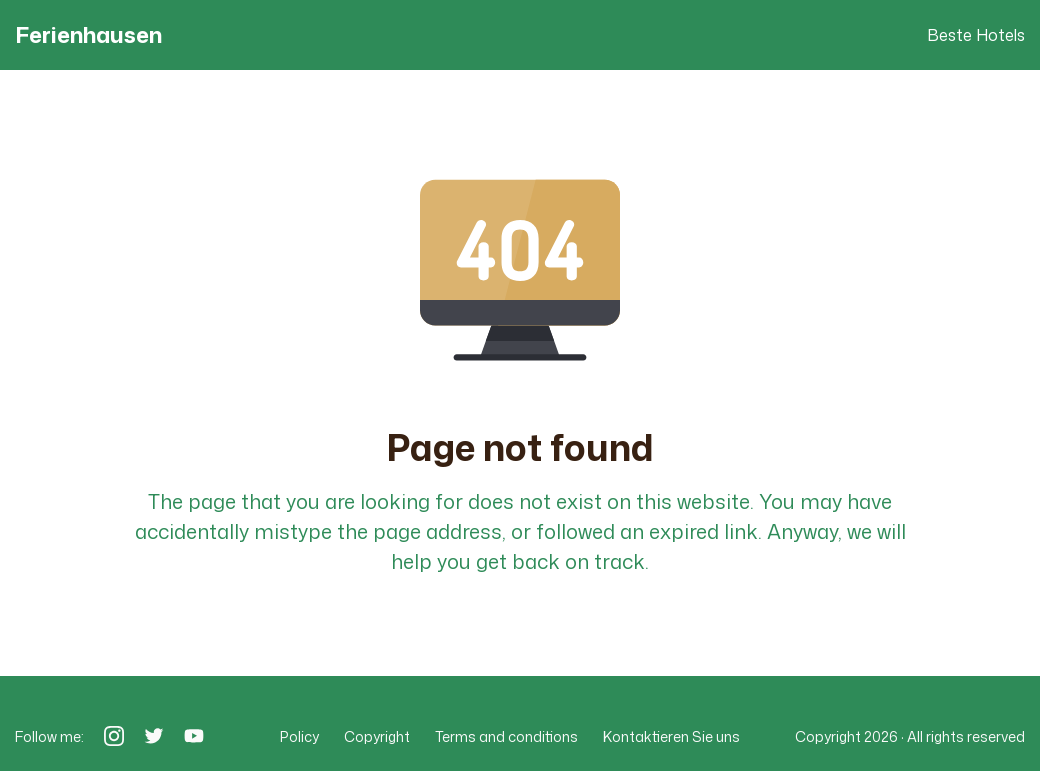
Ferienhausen (88, 35)
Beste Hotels (976, 35)
